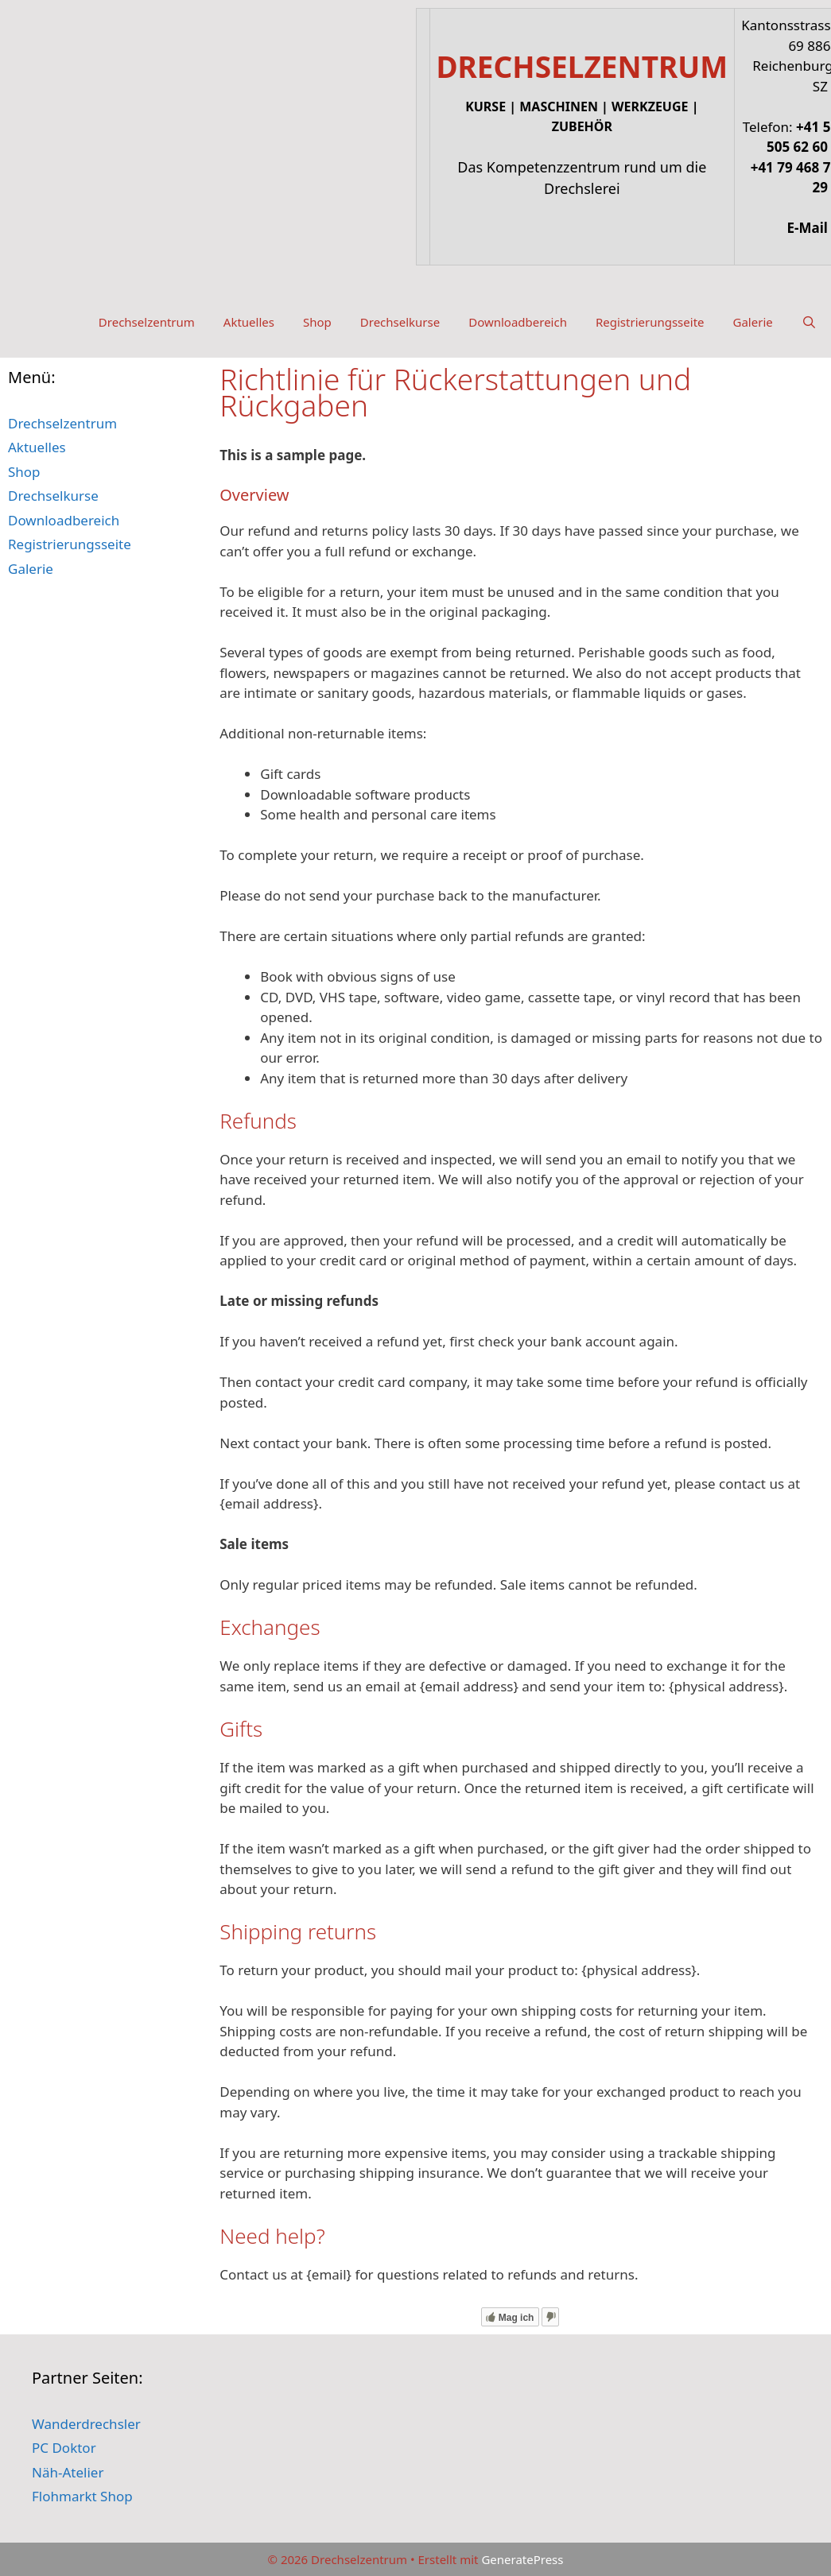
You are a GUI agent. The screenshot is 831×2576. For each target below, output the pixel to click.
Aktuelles (248, 322)
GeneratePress (522, 2559)
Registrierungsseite (650, 322)
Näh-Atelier (67, 2472)
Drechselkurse (400, 322)
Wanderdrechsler (86, 2424)
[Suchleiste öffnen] (809, 322)
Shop (317, 322)
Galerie (753, 322)
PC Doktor (64, 2447)
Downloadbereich (517, 322)
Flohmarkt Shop (82, 2496)
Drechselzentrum (147, 322)
